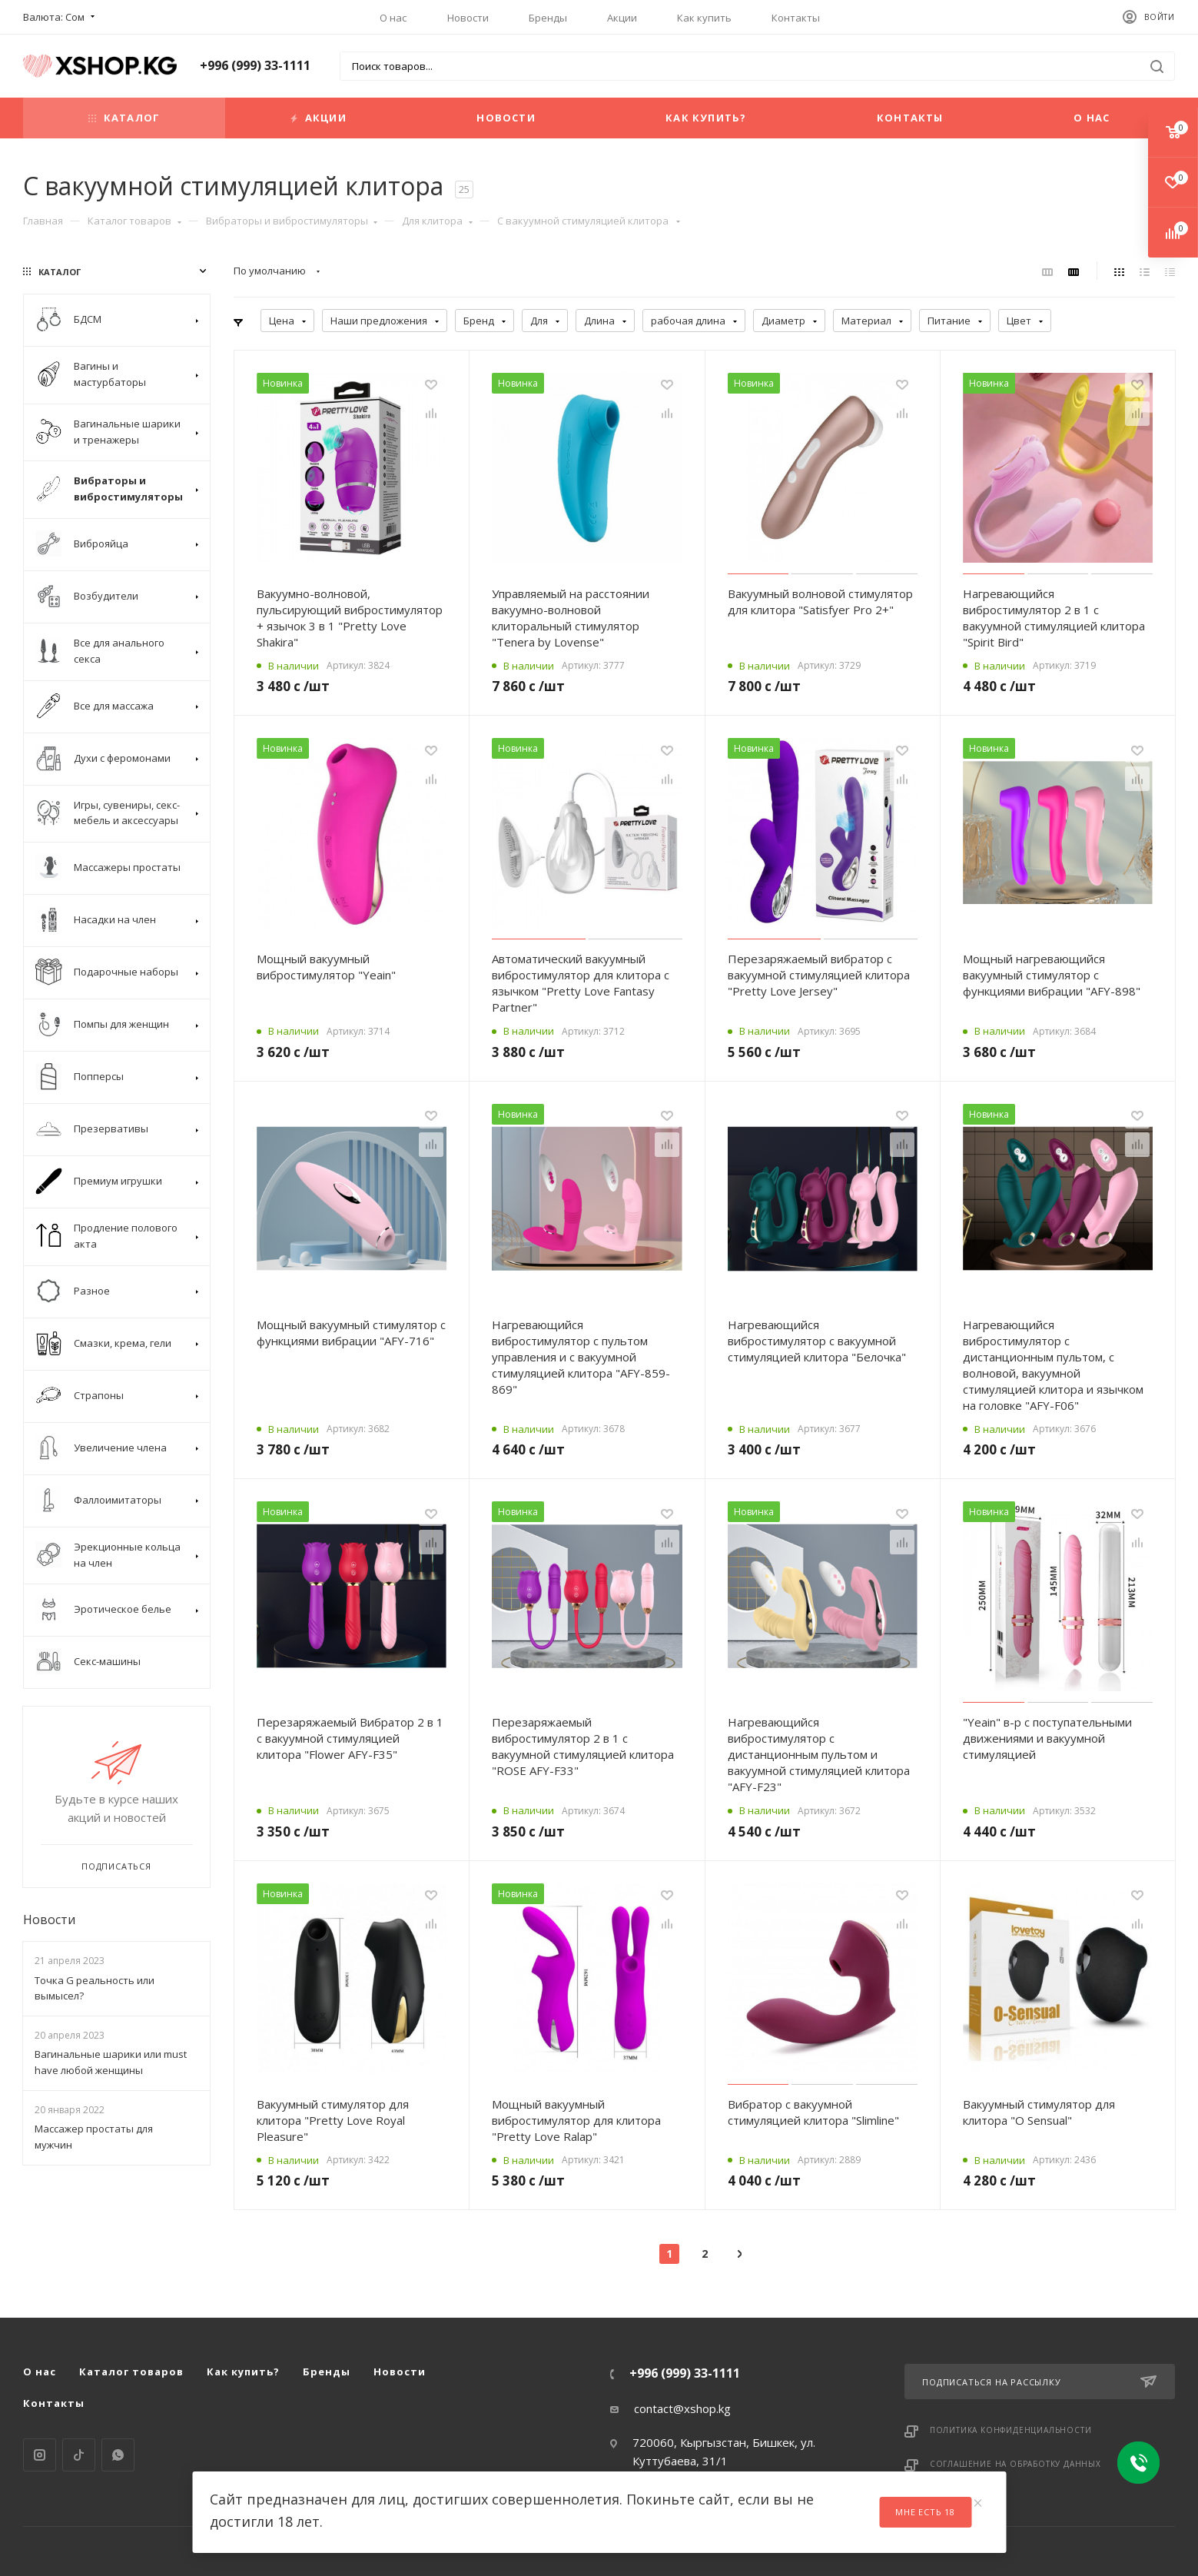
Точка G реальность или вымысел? (94, 1988)
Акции (622, 18)
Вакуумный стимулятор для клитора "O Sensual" (1039, 2095)
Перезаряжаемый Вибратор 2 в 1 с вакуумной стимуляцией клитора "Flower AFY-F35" (350, 1738)
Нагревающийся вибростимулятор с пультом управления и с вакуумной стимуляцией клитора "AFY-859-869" (581, 1357)
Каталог (124, 118)
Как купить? (705, 118)
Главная (43, 221)
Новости (468, 18)
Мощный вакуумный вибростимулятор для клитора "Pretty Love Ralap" (576, 2103)
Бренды (548, 18)
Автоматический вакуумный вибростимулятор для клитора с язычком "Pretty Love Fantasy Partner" (580, 983)
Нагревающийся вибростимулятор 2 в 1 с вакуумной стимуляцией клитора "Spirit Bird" (1054, 618)
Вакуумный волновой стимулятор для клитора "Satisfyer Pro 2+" (820, 601)
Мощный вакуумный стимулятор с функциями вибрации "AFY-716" (351, 1332)
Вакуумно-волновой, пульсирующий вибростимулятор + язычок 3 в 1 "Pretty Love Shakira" (350, 618)
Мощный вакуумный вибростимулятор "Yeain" (326, 966)
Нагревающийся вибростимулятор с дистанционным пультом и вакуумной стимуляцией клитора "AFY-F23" (819, 1754)
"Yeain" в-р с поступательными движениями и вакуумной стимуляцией (1047, 1738)
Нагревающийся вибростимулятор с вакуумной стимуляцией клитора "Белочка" (817, 1340)
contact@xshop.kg (682, 2408)
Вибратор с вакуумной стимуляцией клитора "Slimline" (813, 2095)
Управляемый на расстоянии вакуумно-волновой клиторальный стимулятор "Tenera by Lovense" (570, 618)
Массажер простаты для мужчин (94, 2137)
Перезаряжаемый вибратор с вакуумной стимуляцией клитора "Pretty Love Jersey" (819, 975)
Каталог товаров (134, 221)
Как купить (704, 18)
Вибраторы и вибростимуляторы (292, 221)
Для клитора (437, 221)
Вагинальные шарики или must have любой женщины (111, 2062)
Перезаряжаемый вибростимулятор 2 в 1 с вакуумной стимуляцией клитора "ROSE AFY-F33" (583, 1746)
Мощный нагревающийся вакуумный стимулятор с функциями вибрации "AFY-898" (1051, 975)
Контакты (796, 18)
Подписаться (116, 1866)
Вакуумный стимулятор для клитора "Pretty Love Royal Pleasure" (333, 2120)
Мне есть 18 (925, 2512)
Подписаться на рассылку (1039, 2381)
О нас (393, 18)
